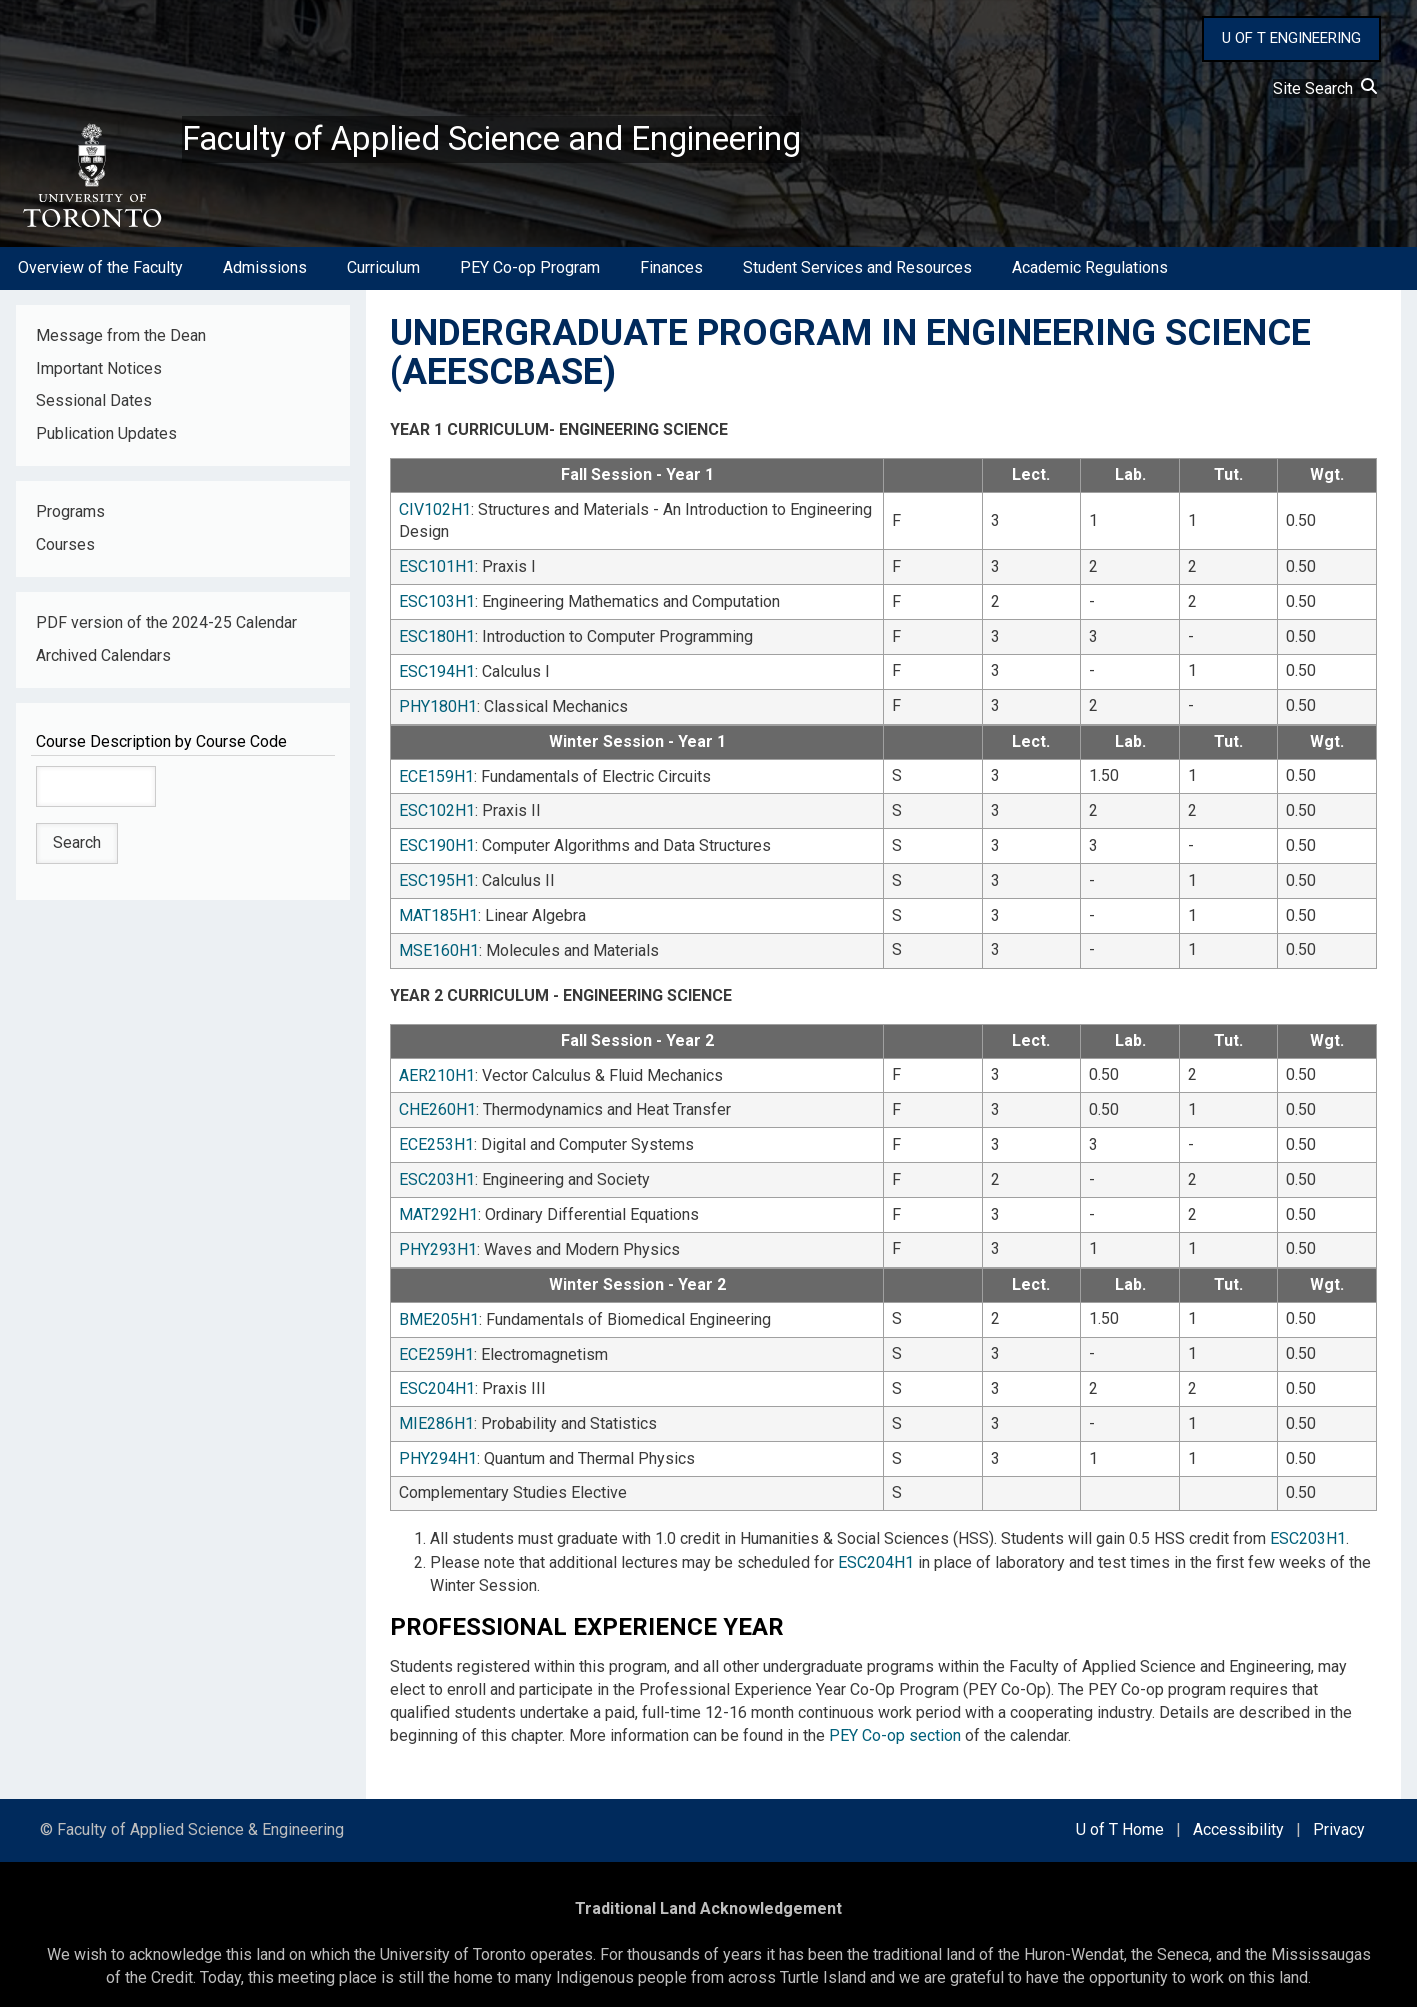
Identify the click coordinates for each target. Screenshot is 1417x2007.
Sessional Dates (94, 406)
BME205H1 (439, 1305)
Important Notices (99, 373)
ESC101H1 (437, 570)
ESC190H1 (437, 842)
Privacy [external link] (1339, 1810)
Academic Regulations (1090, 273)
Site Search (1325, 88)
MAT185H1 (438, 910)
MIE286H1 (436, 1407)
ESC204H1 (437, 1373)
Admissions (265, 273)
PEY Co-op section (895, 1715)
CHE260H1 (437, 1101)
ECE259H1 (436, 1339)
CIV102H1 (435, 513)
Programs (70, 517)
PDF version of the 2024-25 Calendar (166, 628)
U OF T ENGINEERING (1291, 38)
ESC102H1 (437, 808)
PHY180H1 (438, 706)
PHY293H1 (438, 1237)
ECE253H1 (436, 1135)
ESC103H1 (437, 604)
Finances (671, 273)
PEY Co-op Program (530, 273)
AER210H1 (437, 1067)
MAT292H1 (438, 1203)
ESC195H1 (437, 876)
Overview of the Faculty (100, 273)
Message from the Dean (121, 340)
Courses (65, 550)
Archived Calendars (103, 661)
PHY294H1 (438, 1441)
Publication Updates (106, 439)
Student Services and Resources (857, 273)
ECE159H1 (436, 774)
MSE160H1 (439, 944)
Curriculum (383, 273)
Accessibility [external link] (1238, 1810)
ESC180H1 (437, 638)
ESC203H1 (437, 1169)
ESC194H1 (437, 672)
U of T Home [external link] (1120, 1810)
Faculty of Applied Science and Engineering (523, 141)
